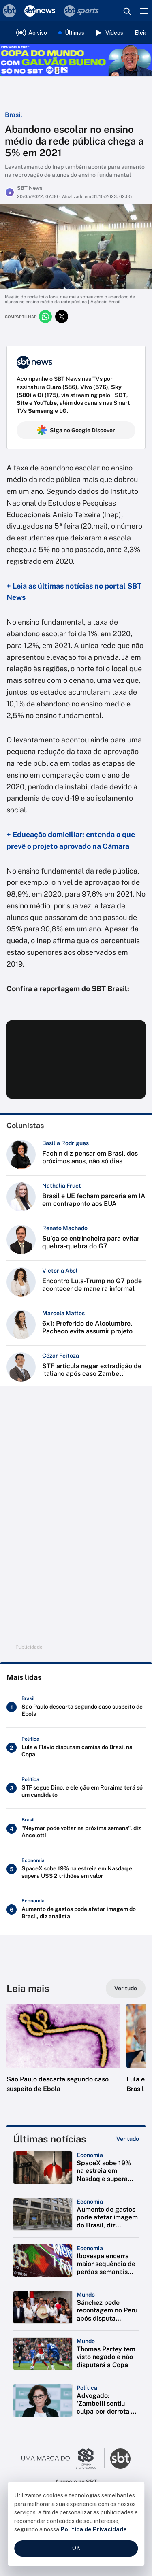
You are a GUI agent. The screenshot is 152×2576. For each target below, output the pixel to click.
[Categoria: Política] (87, 2388)
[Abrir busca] (127, 11)
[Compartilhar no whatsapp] (45, 316)
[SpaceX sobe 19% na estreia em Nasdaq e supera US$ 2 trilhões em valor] (76, 1869)
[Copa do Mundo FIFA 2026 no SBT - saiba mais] (76, 60)
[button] (63, 2056)
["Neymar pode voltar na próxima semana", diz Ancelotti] (76, 1829)
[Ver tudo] (126, 1988)
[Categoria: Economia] (90, 2155)
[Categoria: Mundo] (86, 2294)
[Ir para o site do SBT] (120, 2458)
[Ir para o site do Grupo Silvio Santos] (63, 2458)
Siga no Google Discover (76, 430)
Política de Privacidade (93, 2529)
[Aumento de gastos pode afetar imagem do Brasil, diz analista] (76, 1910)
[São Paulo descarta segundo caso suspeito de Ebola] (76, 1707)
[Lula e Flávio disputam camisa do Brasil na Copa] (76, 1748)
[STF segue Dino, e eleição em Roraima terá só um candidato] (76, 1788)
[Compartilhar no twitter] (61, 316)
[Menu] (144, 11)
